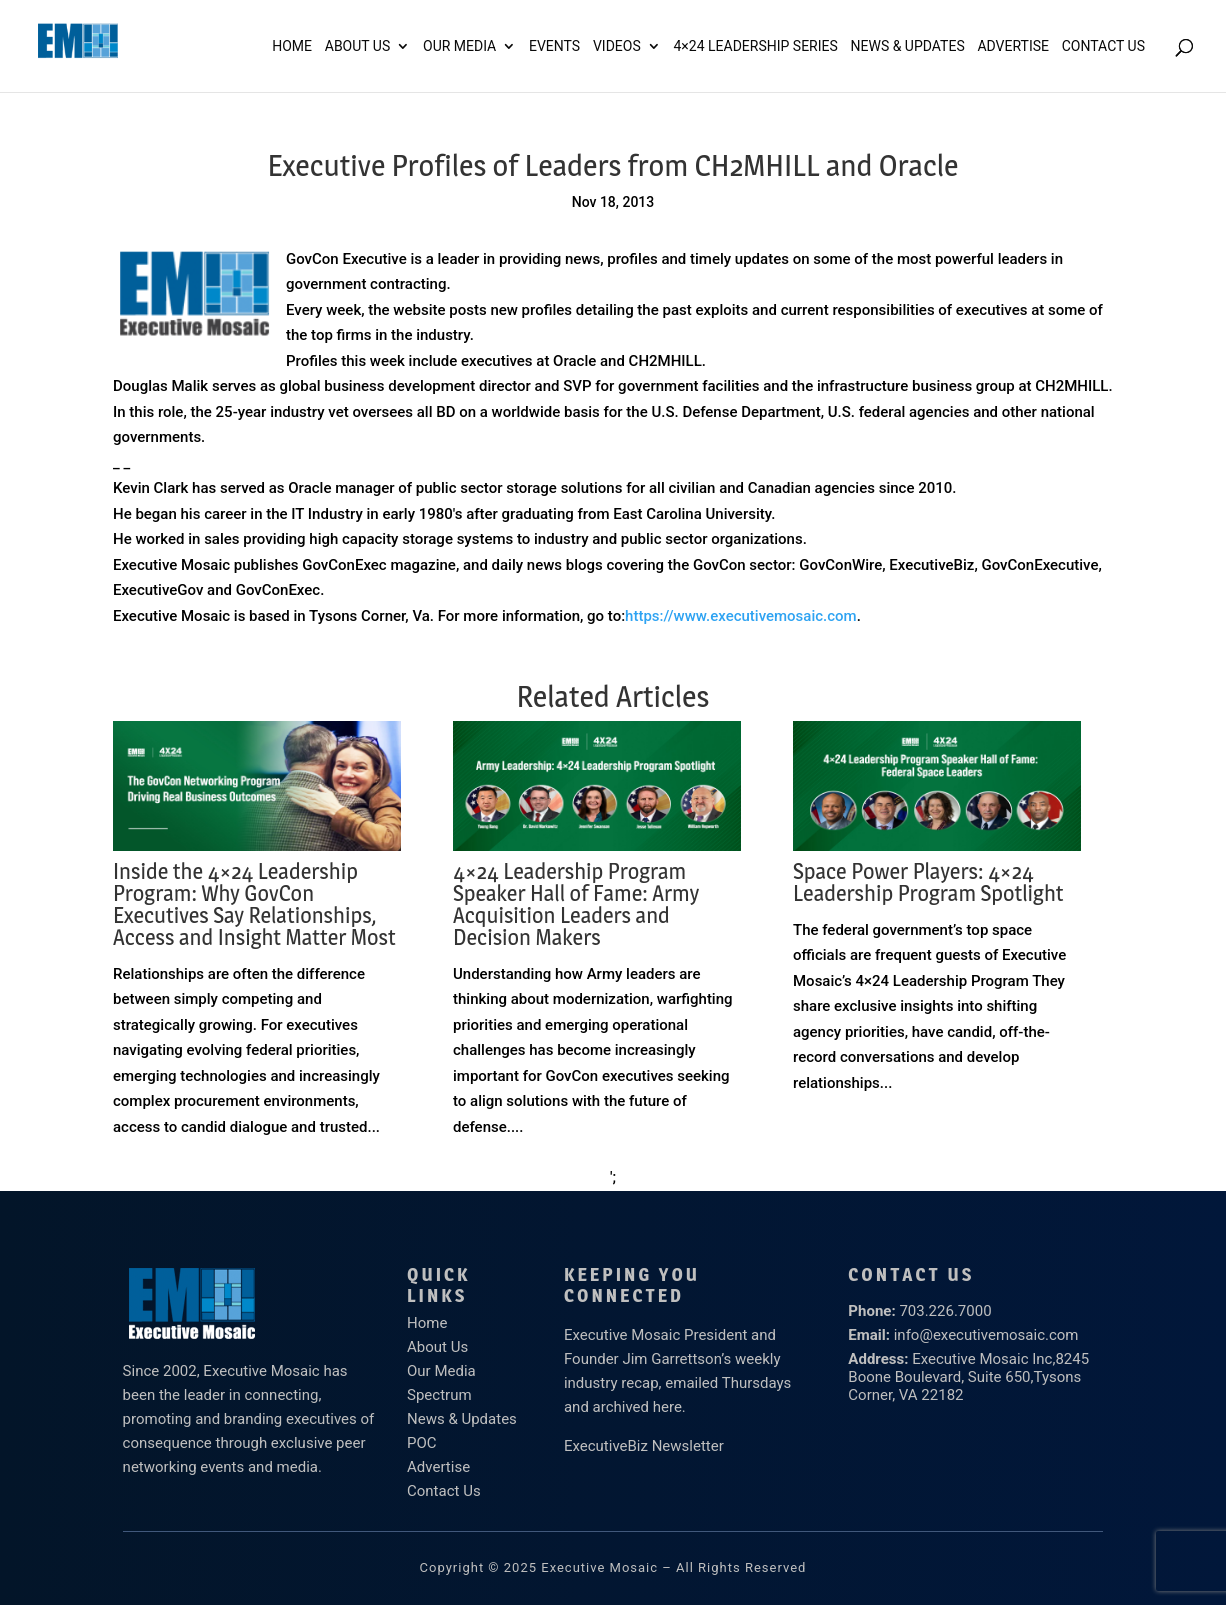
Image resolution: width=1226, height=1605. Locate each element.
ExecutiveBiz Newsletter (644, 1446)
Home (292, 46)
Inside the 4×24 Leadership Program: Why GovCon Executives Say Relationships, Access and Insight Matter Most (254, 904)
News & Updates (908, 46)
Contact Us (1103, 46)
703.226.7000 (945, 1311)
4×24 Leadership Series (755, 46)
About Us (358, 46)
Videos (617, 46)
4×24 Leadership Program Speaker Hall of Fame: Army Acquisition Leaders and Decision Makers (576, 904)
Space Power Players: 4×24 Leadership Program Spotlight (928, 882)
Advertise (438, 1467)
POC (422, 1443)
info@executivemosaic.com (986, 1335)
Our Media (459, 46)
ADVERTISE (1013, 46)
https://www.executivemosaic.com (741, 616)
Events (554, 46)
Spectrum (439, 1395)
